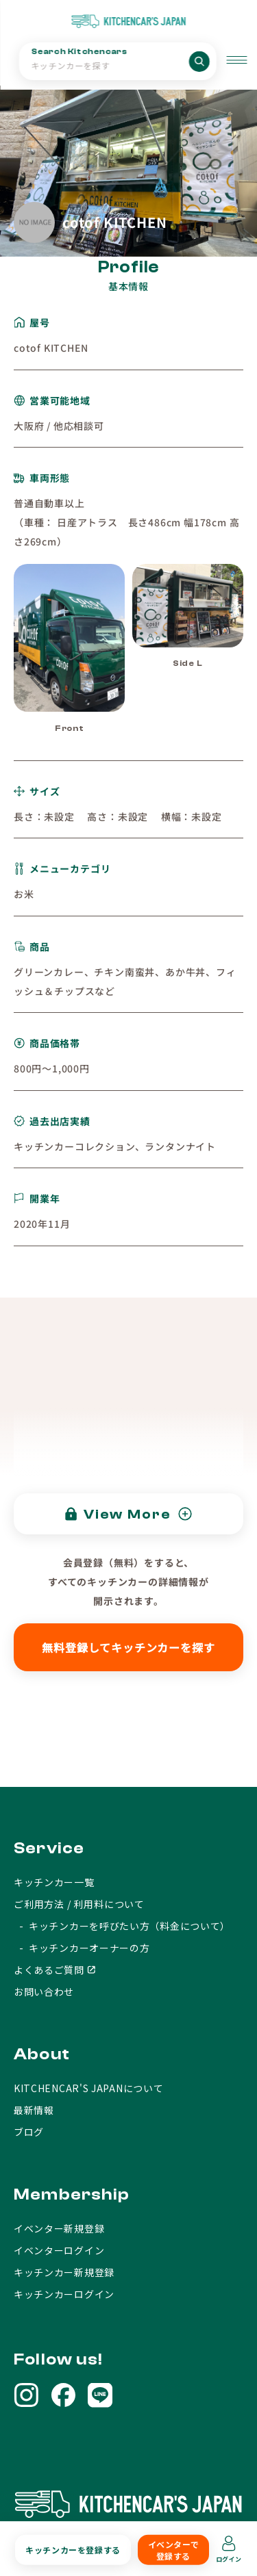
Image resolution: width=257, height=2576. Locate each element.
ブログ (29, 2132)
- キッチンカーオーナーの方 (82, 1948)
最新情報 (34, 2110)
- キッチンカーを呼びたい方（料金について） (122, 1926)
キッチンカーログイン (64, 2294)
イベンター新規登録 (59, 2228)
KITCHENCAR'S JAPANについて (88, 2088)
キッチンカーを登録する (73, 2549)
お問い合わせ (44, 1991)
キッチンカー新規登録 (64, 2272)
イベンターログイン (59, 2250)
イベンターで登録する (173, 2550)
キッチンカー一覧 (54, 1882)
